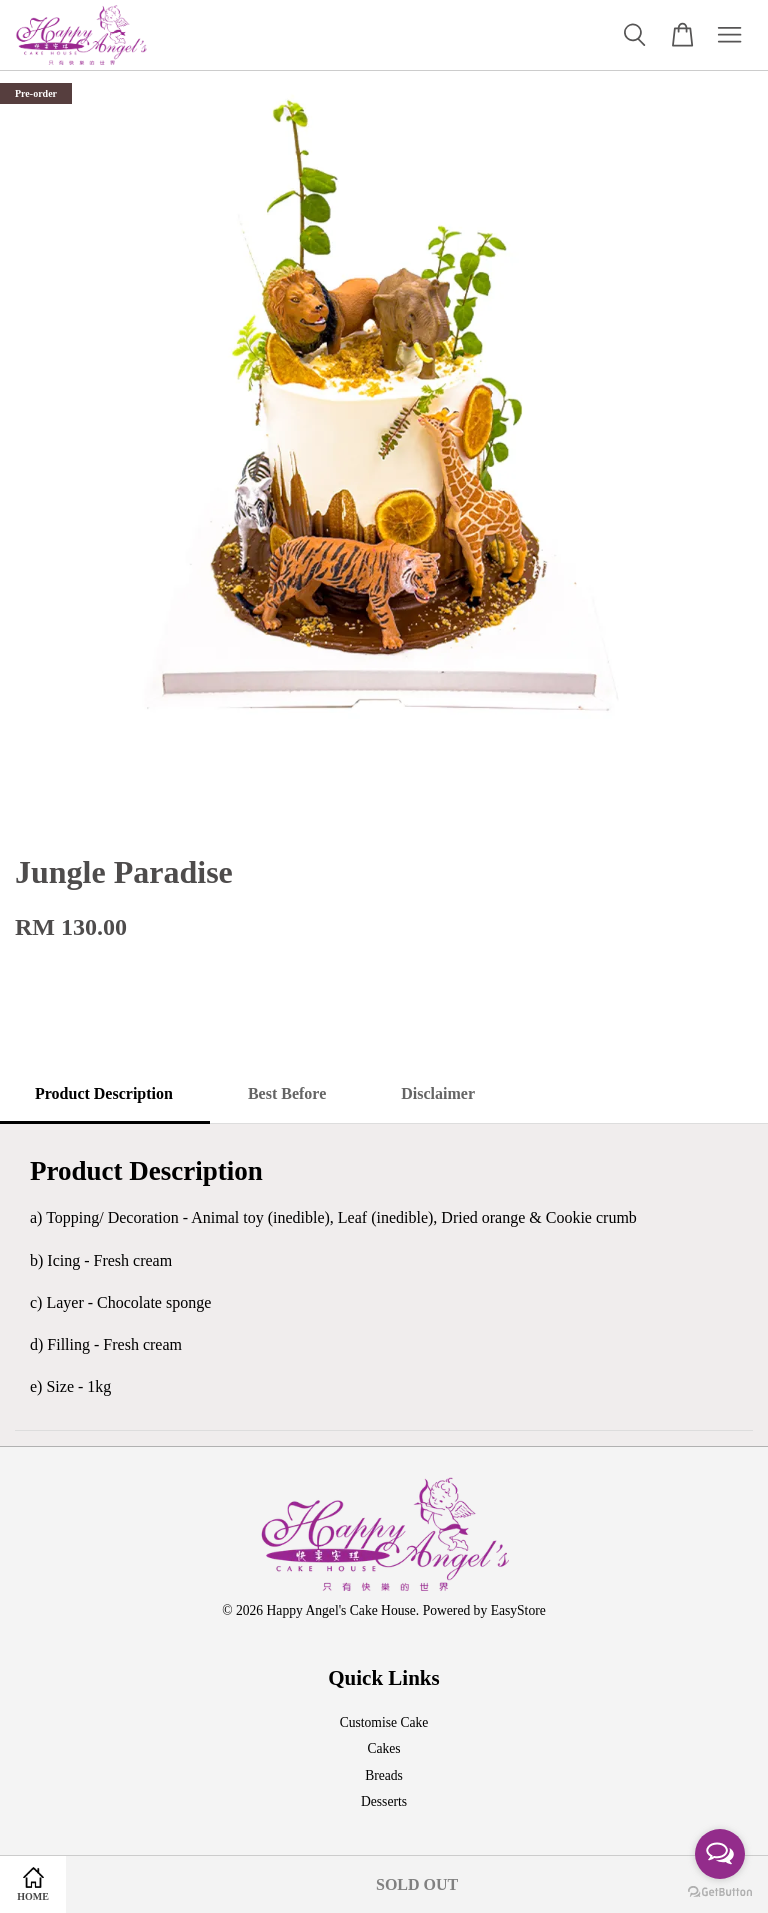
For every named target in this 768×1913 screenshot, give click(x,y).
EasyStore (518, 1610)
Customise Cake (384, 1722)
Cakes (383, 1748)
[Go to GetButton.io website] (720, 1892)
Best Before (287, 1093)
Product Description (104, 1093)
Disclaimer (438, 1093)
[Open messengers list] (720, 1854)
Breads (384, 1775)
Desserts (384, 1801)
